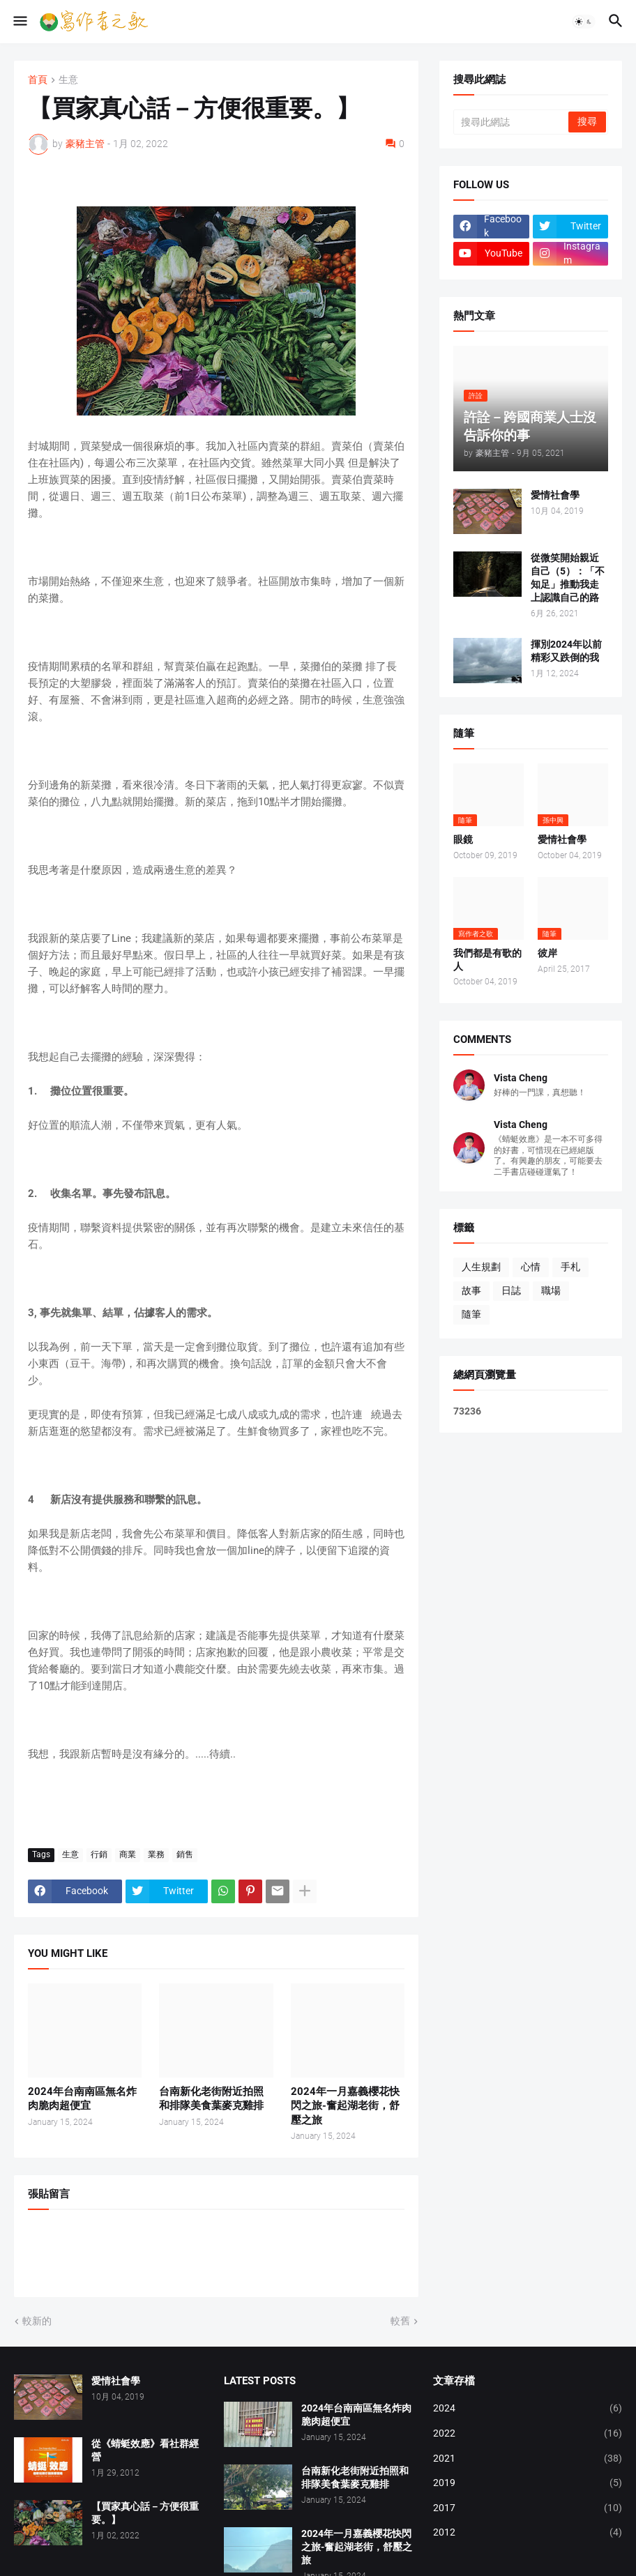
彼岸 (547, 953)
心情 (530, 1266)
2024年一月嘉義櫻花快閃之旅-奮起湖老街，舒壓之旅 (345, 2105)
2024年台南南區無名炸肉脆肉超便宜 (82, 2098)
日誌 (511, 1290)
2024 (527, 2409)
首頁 (37, 80)
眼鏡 (463, 839)
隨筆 (471, 1314)
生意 (68, 80)
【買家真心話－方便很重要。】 (145, 2513)
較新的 (37, 2320)
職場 (551, 1290)
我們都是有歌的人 (487, 959)
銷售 (184, 1854)
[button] (19, 21)
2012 (527, 2533)
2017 (527, 2508)
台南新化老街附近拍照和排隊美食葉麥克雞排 (211, 2098)
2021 (527, 2459)
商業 (127, 1854)
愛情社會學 (555, 495)
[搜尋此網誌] (511, 122)
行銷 (99, 1854)
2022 (527, 2434)
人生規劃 (481, 1266)
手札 (570, 1266)
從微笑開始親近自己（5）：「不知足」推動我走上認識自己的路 (568, 577)
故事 (471, 1290)
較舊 (400, 2320)
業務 (156, 1854)
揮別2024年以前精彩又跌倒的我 (566, 651)
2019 (527, 2483)
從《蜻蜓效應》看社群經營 (145, 2450)
